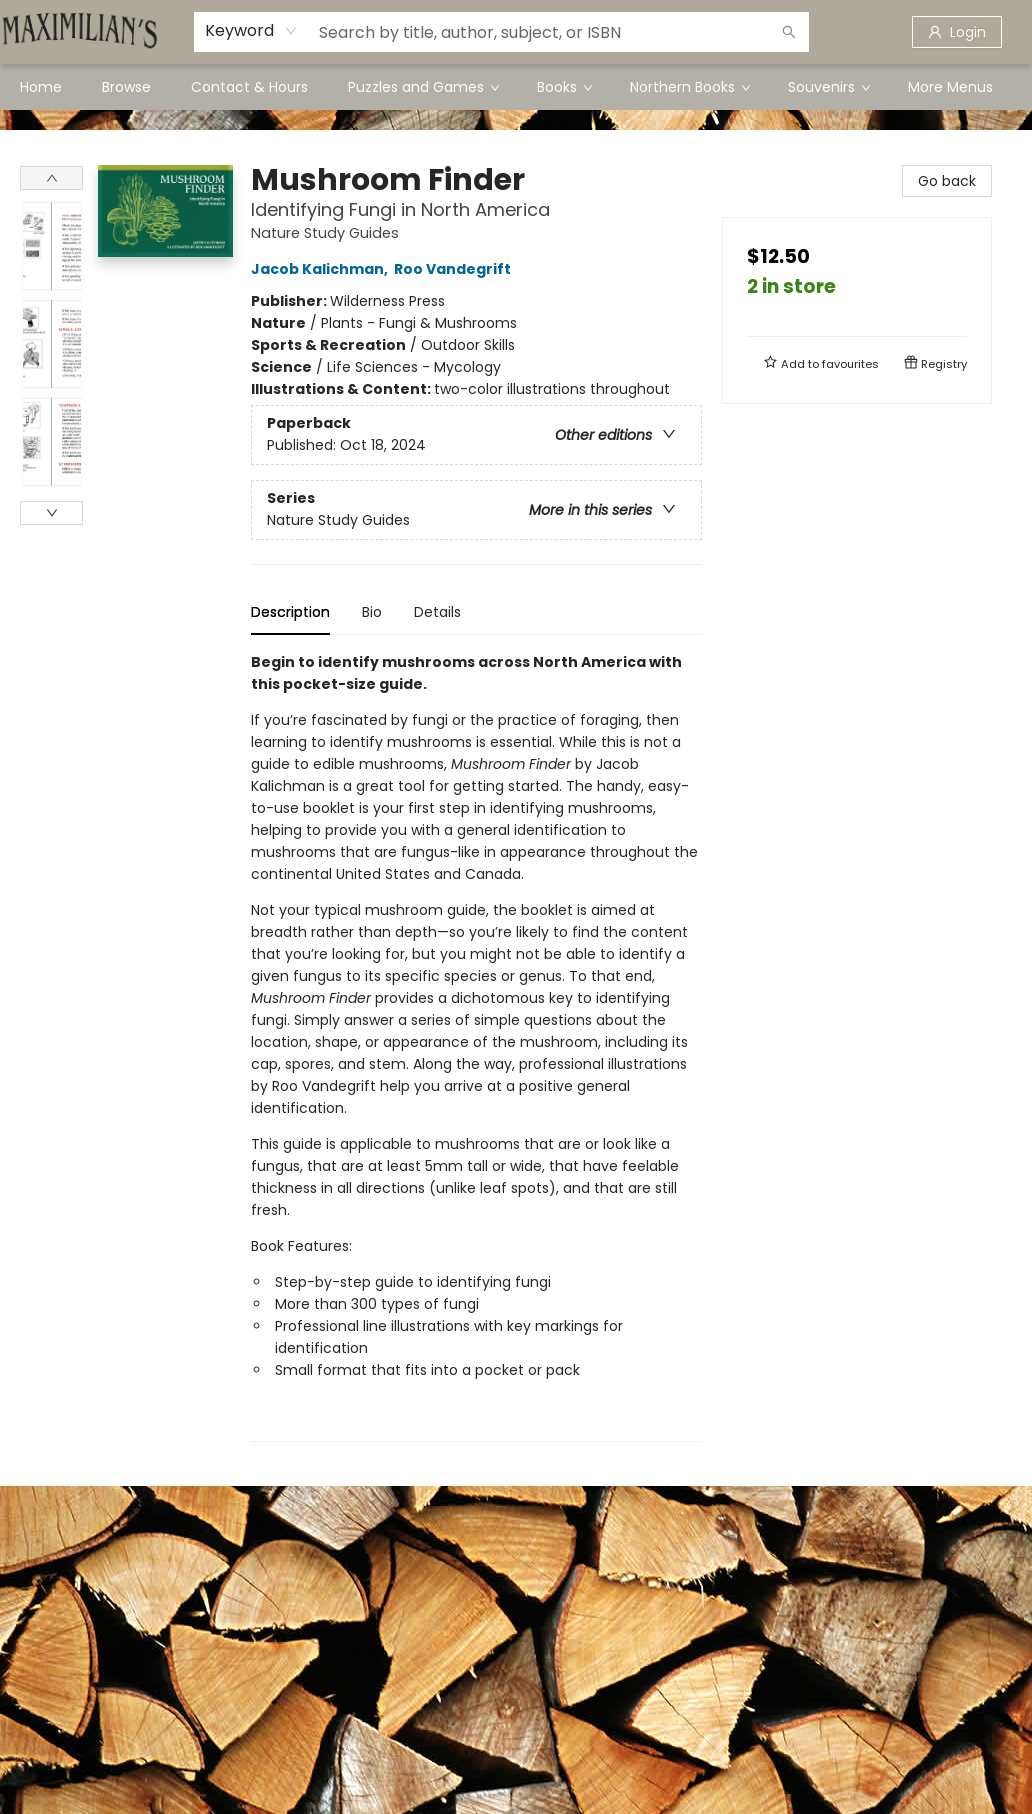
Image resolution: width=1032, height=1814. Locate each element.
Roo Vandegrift (455, 269)
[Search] (789, 32)
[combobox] (251, 31)
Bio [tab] (372, 612)
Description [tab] (290, 612)
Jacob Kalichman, (322, 269)
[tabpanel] (476, 1046)
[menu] (516, 87)
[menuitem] (41, 87)
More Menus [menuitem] (950, 87)
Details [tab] (437, 612)
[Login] (957, 32)
